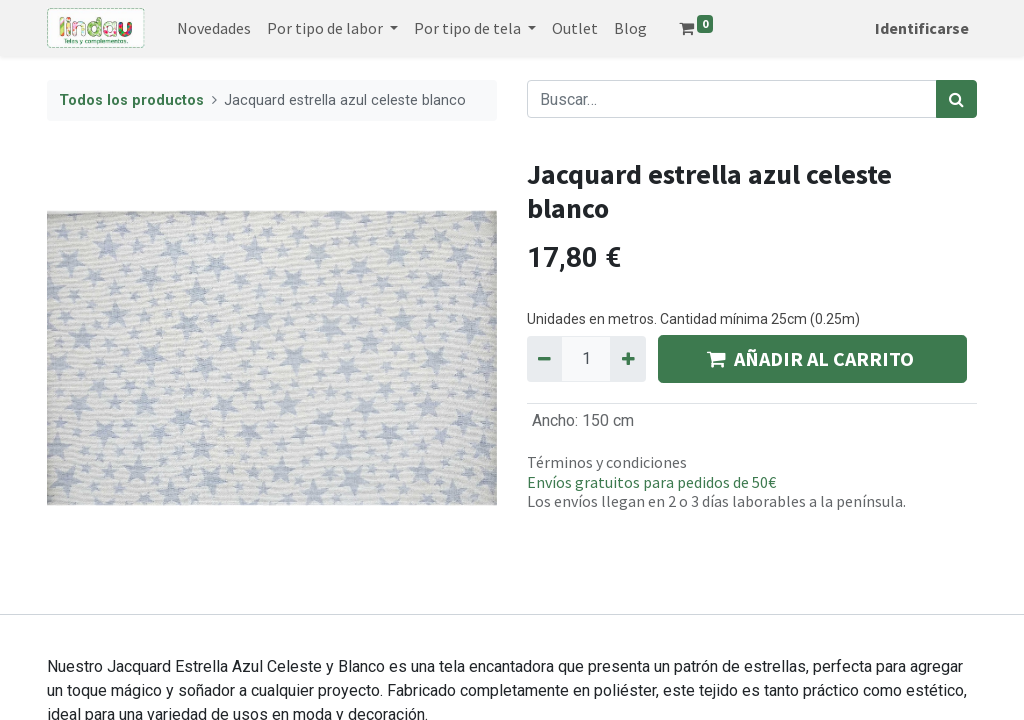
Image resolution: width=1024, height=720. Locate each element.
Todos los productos (131, 100)
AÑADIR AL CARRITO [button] (812, 358)
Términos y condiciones (607, 462)
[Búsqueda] (956, 99)
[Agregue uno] (627, 359)
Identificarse (922, 28)
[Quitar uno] (544, 359)
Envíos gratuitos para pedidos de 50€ (651, 482)
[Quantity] (586, 359)
